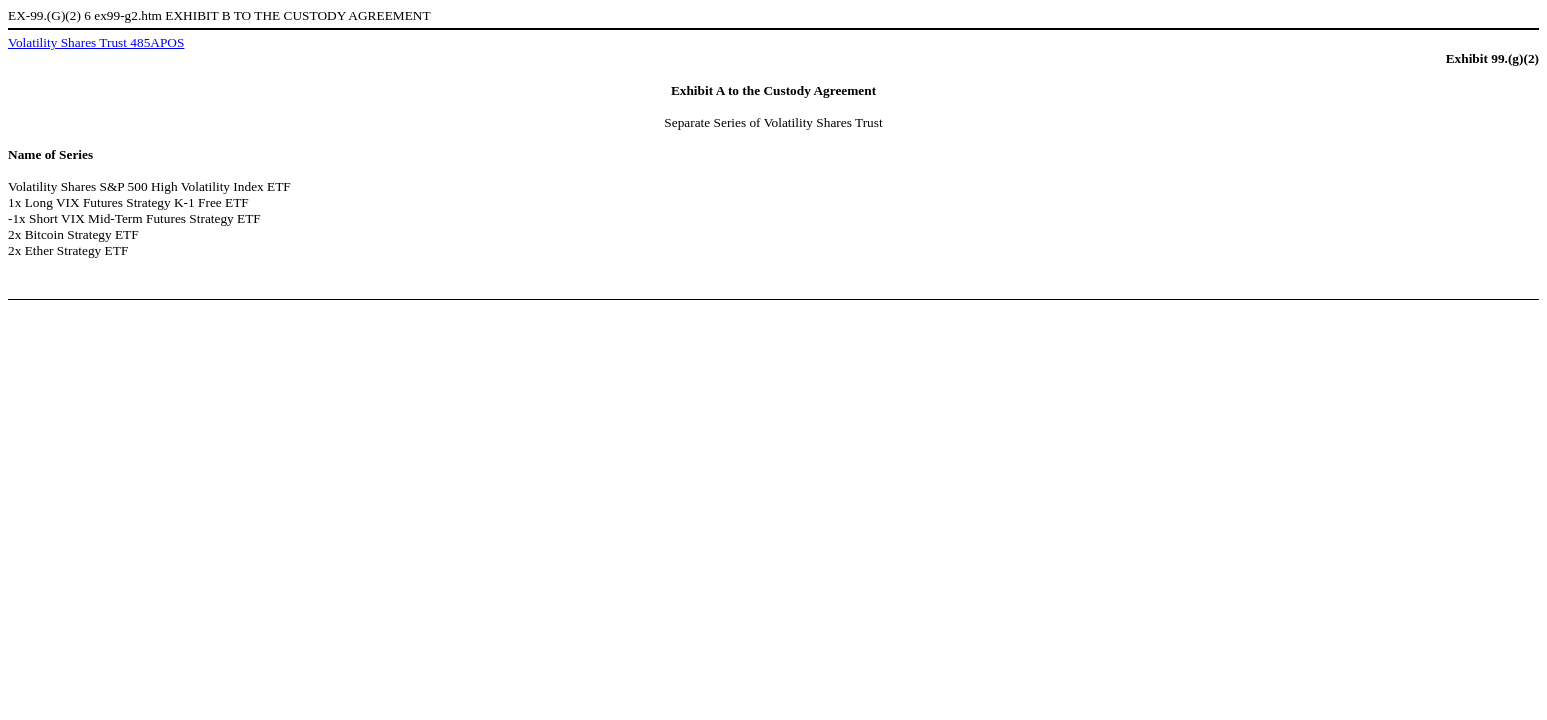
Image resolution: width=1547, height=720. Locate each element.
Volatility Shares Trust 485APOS (96, 42)
